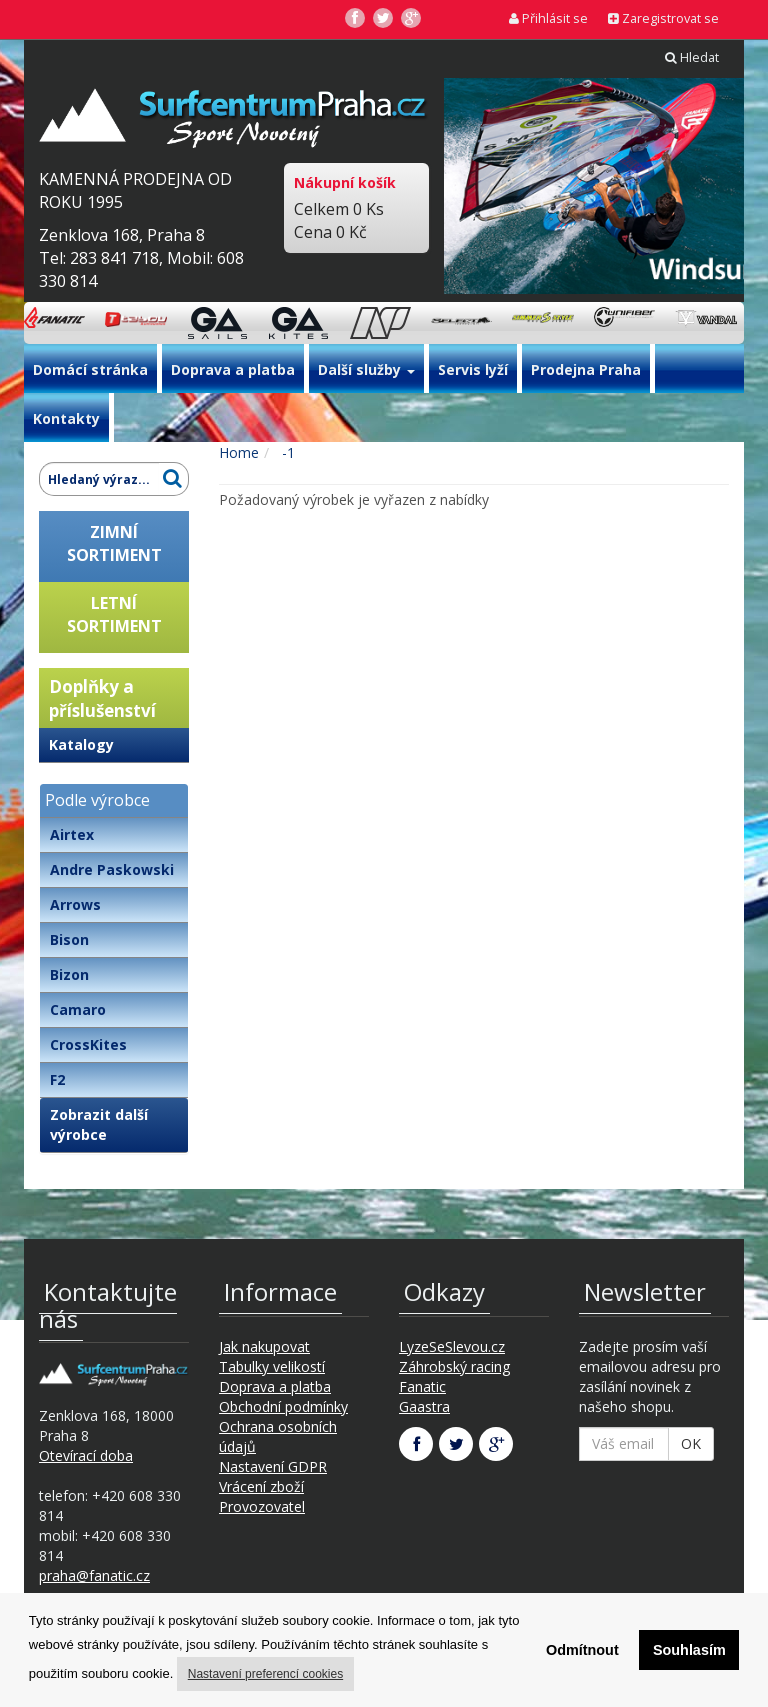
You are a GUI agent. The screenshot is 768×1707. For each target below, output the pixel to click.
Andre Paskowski (112, 869)
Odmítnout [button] (582, 1650)
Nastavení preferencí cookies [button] (265, 1674)
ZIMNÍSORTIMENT (114, 543)
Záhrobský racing (454, 1366)
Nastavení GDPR (273, 1466)
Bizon (69, 974)
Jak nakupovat (264, 1346)
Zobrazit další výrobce (99, 1124)
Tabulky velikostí (272, 1366)
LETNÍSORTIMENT (114, 614)
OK (691, 1443)
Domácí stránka (90, 369)
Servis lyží (473, 369)
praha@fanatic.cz (94, 1575)
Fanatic (422, 1386)
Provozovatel (262, 1506)
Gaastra (424, 1406)
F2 (57, 1079)
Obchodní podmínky (283, 1406)
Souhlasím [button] (689, 1650)
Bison (69, 939)
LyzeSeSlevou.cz (452, 1346)
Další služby (366, 369)
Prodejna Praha (586, 369)
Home (239, 452)
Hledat (692, 57)
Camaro (78, 1009)
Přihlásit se (548, 18)
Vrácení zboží (261, 1486)
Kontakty (66, 418)
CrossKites (88, 1044)
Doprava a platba (233, 369)
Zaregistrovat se (663, 18)
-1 (286, 452)
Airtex (72, 834)
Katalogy (81, 744)
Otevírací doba (86, 1455)
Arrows (75, 904)
